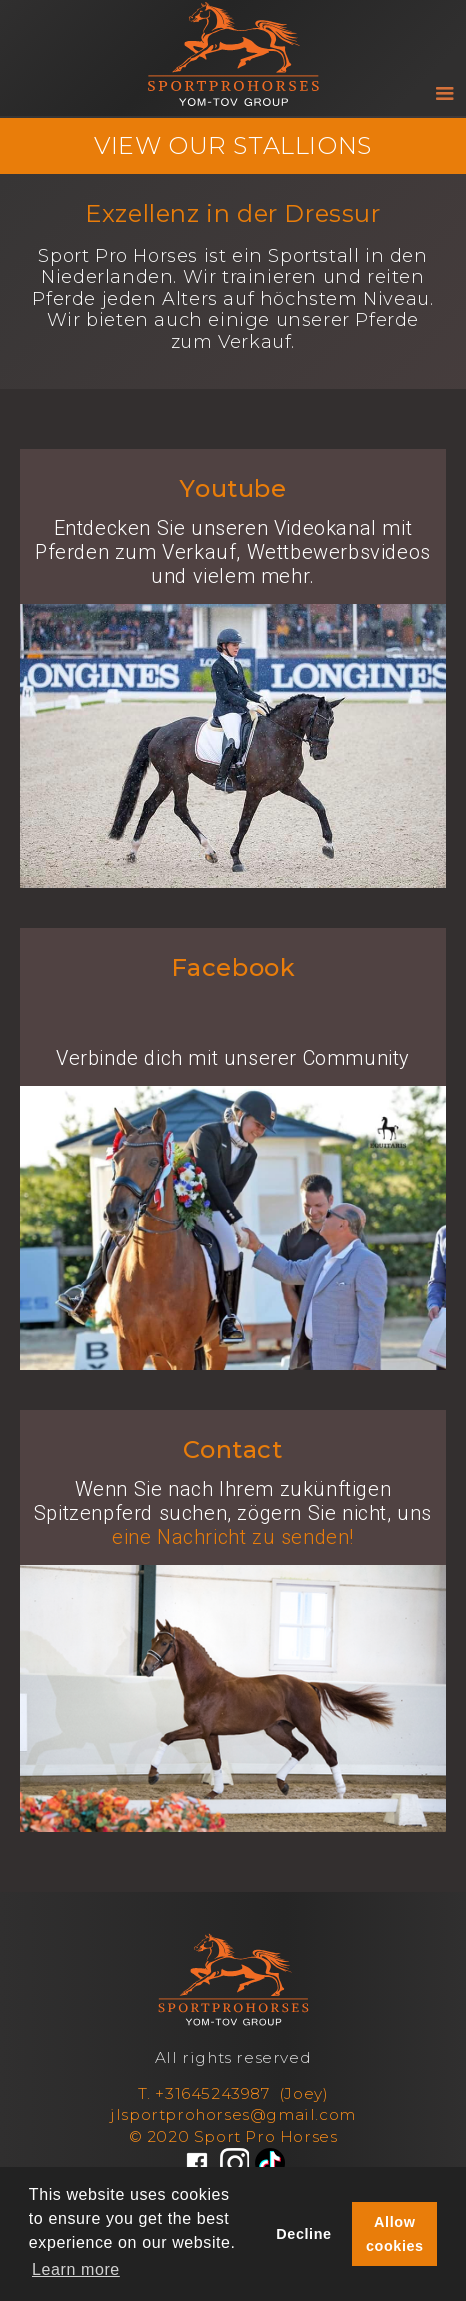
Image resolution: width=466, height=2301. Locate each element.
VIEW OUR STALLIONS (233, 145)
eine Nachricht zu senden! (233, 1537)
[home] (233, 40)
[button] (448, 98)
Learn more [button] (76, 2269)
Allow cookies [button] (395, 2234)
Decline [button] (303, 2234)
